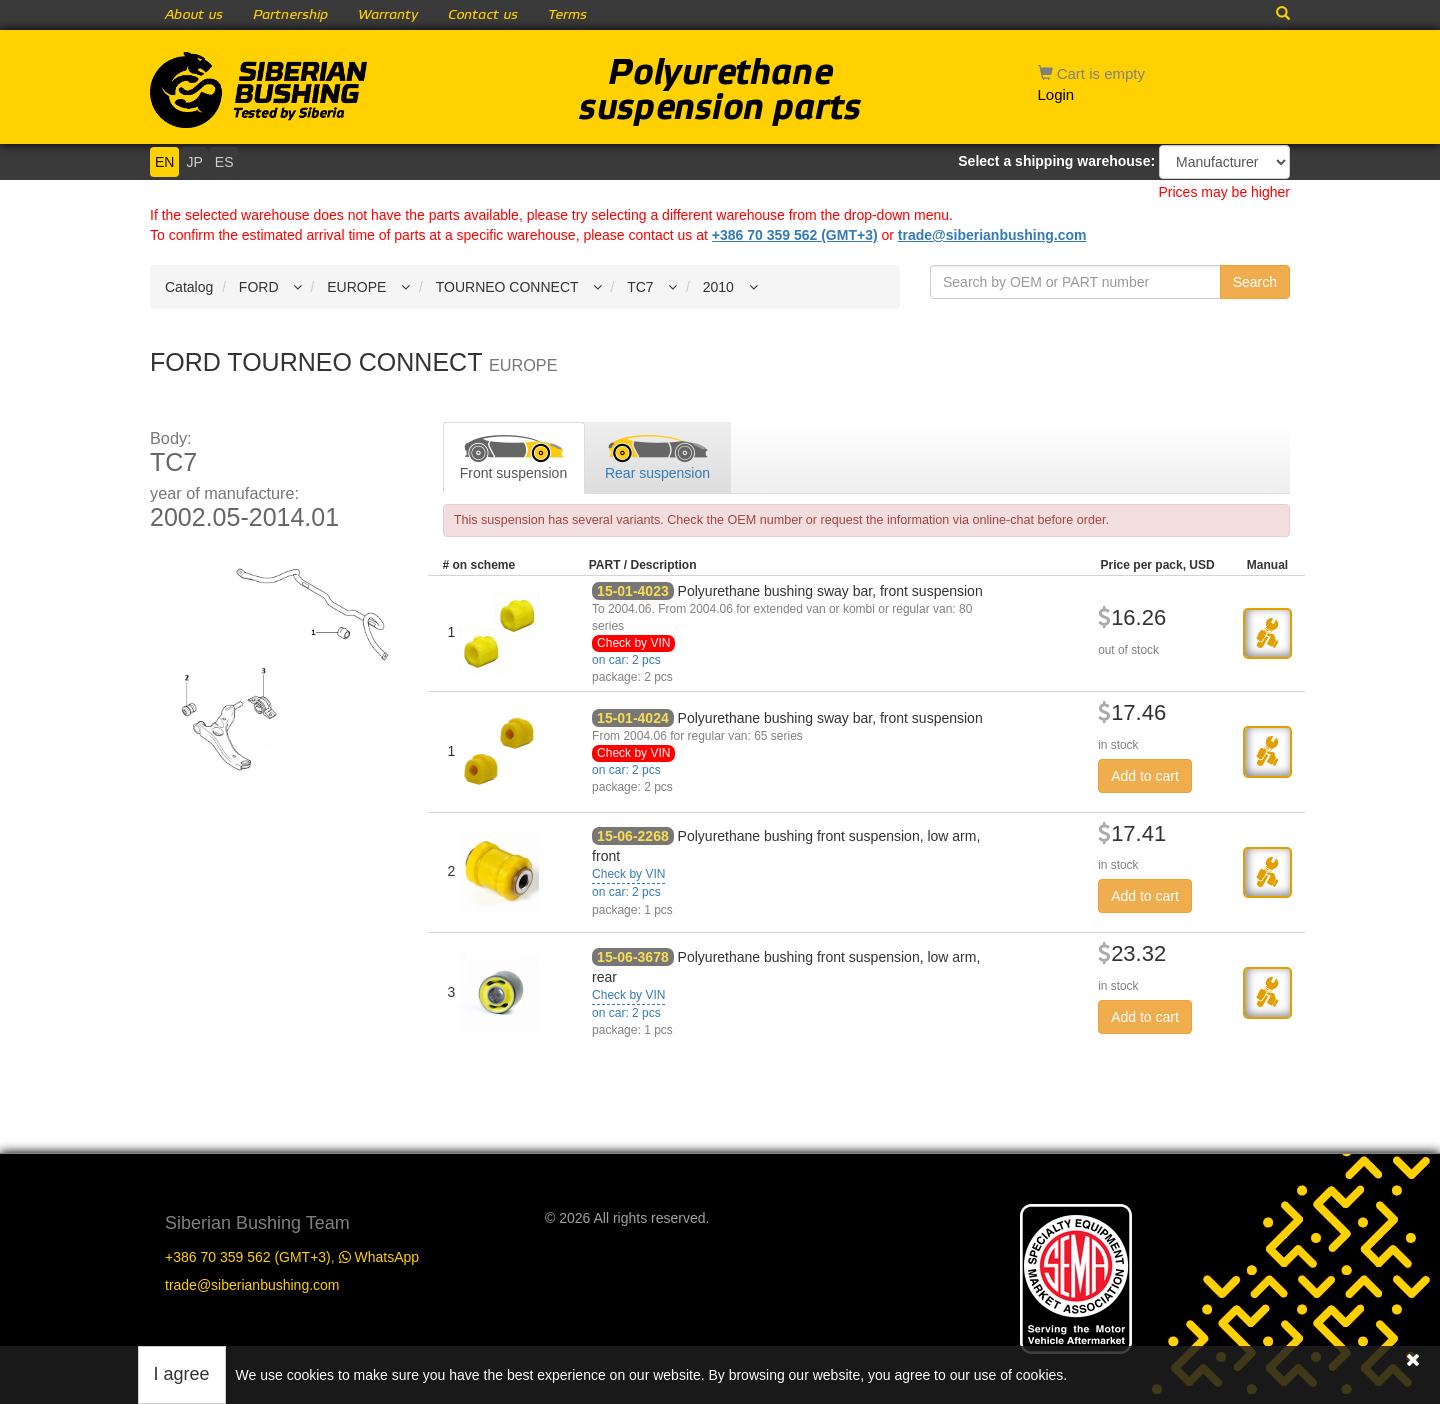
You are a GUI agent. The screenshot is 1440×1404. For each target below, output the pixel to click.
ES (224, 162)
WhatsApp (379, 1257)
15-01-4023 (633, 591)
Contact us (483, 15)
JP (194, 162)
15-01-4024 (633, 718)
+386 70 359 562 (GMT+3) (795, 235)
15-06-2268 (633, 836)
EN (164, 162)
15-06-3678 (633, 957)
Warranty (388, 15)
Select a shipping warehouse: (1056, 161)
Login (1056, 94)
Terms (567, 15)
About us (194, 15)
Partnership (290, 15)
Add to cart (1145, 776)
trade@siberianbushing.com (992, 235)
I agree (182, 1374)
